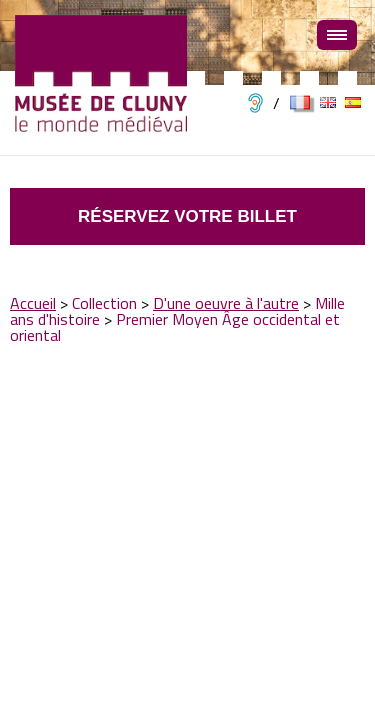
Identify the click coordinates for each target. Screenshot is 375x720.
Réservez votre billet (187, 216)
